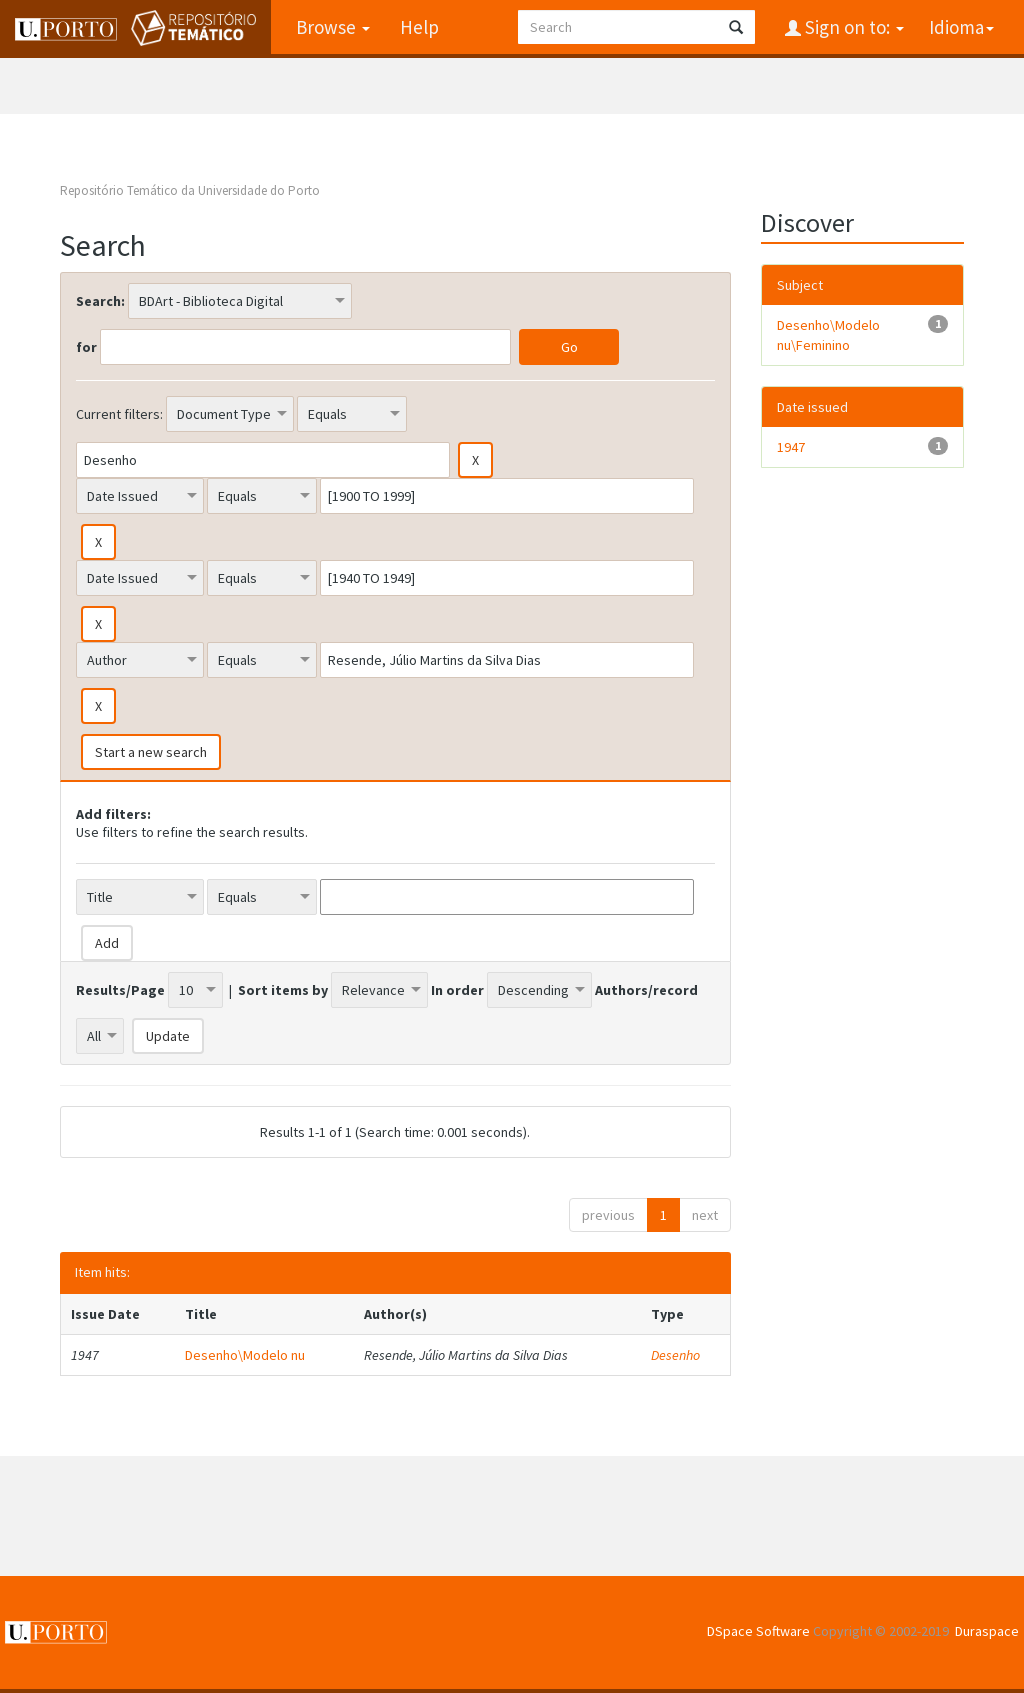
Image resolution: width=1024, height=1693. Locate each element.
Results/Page (120, 990)
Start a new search (151, 752)
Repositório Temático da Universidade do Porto (190, 190)
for (86, 347)
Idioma (961, 27)
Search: (100, 301)
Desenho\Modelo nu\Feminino (828, 335)
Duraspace (987, 1631)
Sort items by (283, 990)
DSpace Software (758, 1631)
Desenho (675, 1355)
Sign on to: (852, 27)
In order (457, 990)
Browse (333, 27)
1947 (791, 447)
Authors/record (646, 990)
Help (419, 27)
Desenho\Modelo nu (245, 1355)
